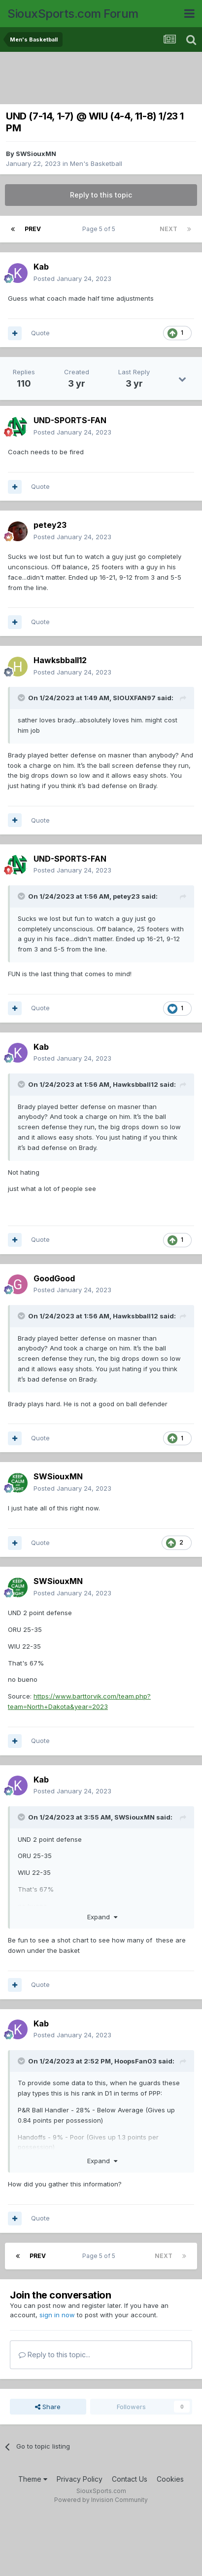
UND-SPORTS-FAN (70, 420)
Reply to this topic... (54, 2354)
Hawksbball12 (60, 660)
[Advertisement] (103, 79)
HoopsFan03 (135, 2061)
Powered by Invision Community (101, 2499)
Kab (41, 267)
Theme (32, 2479)
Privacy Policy (79, 2479)
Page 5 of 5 (100, 229)
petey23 (50, 525)
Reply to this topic (101, 195)
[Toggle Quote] (22, 698)
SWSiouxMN (36, 154)
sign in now (57, 2315)
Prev (33, 229)
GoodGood (54, 1278)
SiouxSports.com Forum (72, 13)
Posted (72, 278)
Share (48, 2406)
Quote (40, 333)
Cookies (170, 2479)
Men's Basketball (96, 163)
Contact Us (129, 2479)
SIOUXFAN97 (134, 698)
